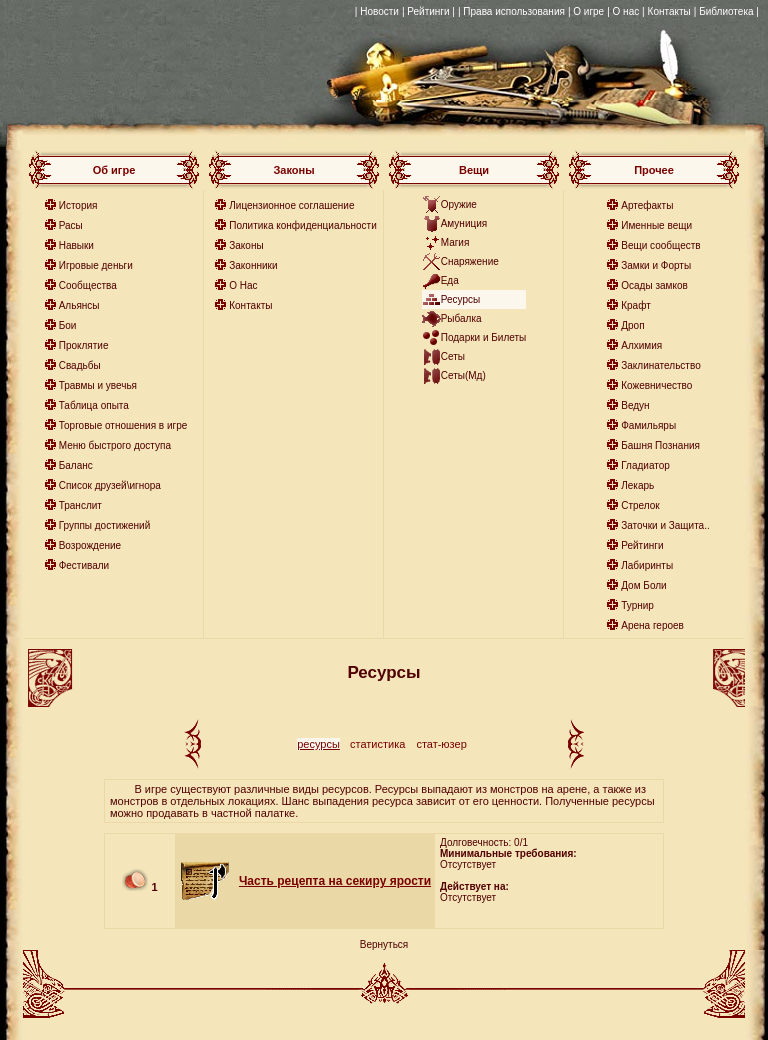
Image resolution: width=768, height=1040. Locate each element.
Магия (455, 242)
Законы (246, 245)
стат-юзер (441, 744)
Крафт (636, 305)
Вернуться (384, 944)
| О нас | (625, 11)
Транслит (80, 505)
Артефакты (647, 205)
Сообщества (88, 285)
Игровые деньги (96, 265)
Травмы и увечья (98, 385)
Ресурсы (460, 299)
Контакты (669, 11)
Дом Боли (643, 585)
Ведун (635, 405)
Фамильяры (648, 425)
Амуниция (464, 223)
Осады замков (654, 285)
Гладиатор (645, 465)
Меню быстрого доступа (115, 445)
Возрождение (90, 545)
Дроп (632, 325)
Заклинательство (660, 365)
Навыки (76, 245)
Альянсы (79, 305)
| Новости (377, 11)
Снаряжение (470, 261)
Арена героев (652, 625)
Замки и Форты (656, 265)
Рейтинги (642, 545)
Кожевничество (656, 385)
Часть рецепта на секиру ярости (335, 881)
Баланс (76, 465)
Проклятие (84, 345)
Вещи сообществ (660, 245)
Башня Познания (660, 445)
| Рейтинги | (428, 11)
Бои (68, 325)
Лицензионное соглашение (291, 205)
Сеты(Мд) (463, 375)
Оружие (459, 204)
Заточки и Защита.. (665, 525)
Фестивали (84, 565)
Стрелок (640, 505)
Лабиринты (647, 565)
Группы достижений (105, 525)
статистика (377, 744)
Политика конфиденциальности (303, 225)
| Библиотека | (726, 11)
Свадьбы (80, 365)
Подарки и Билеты (484, 337)
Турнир (637, 605)
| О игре (586, 11)
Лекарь (637, 485)
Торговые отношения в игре (123, 425)
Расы (71, 225)
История (78, 205)
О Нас (243, 285)
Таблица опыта (94, 405)
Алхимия (641, 345)
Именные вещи (656, 225)
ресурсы (318, 744)
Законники (253, 265)
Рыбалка (461, 318)
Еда (450, 280)
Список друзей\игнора (110, 485)
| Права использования (511, 11)
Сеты (453, 356)
